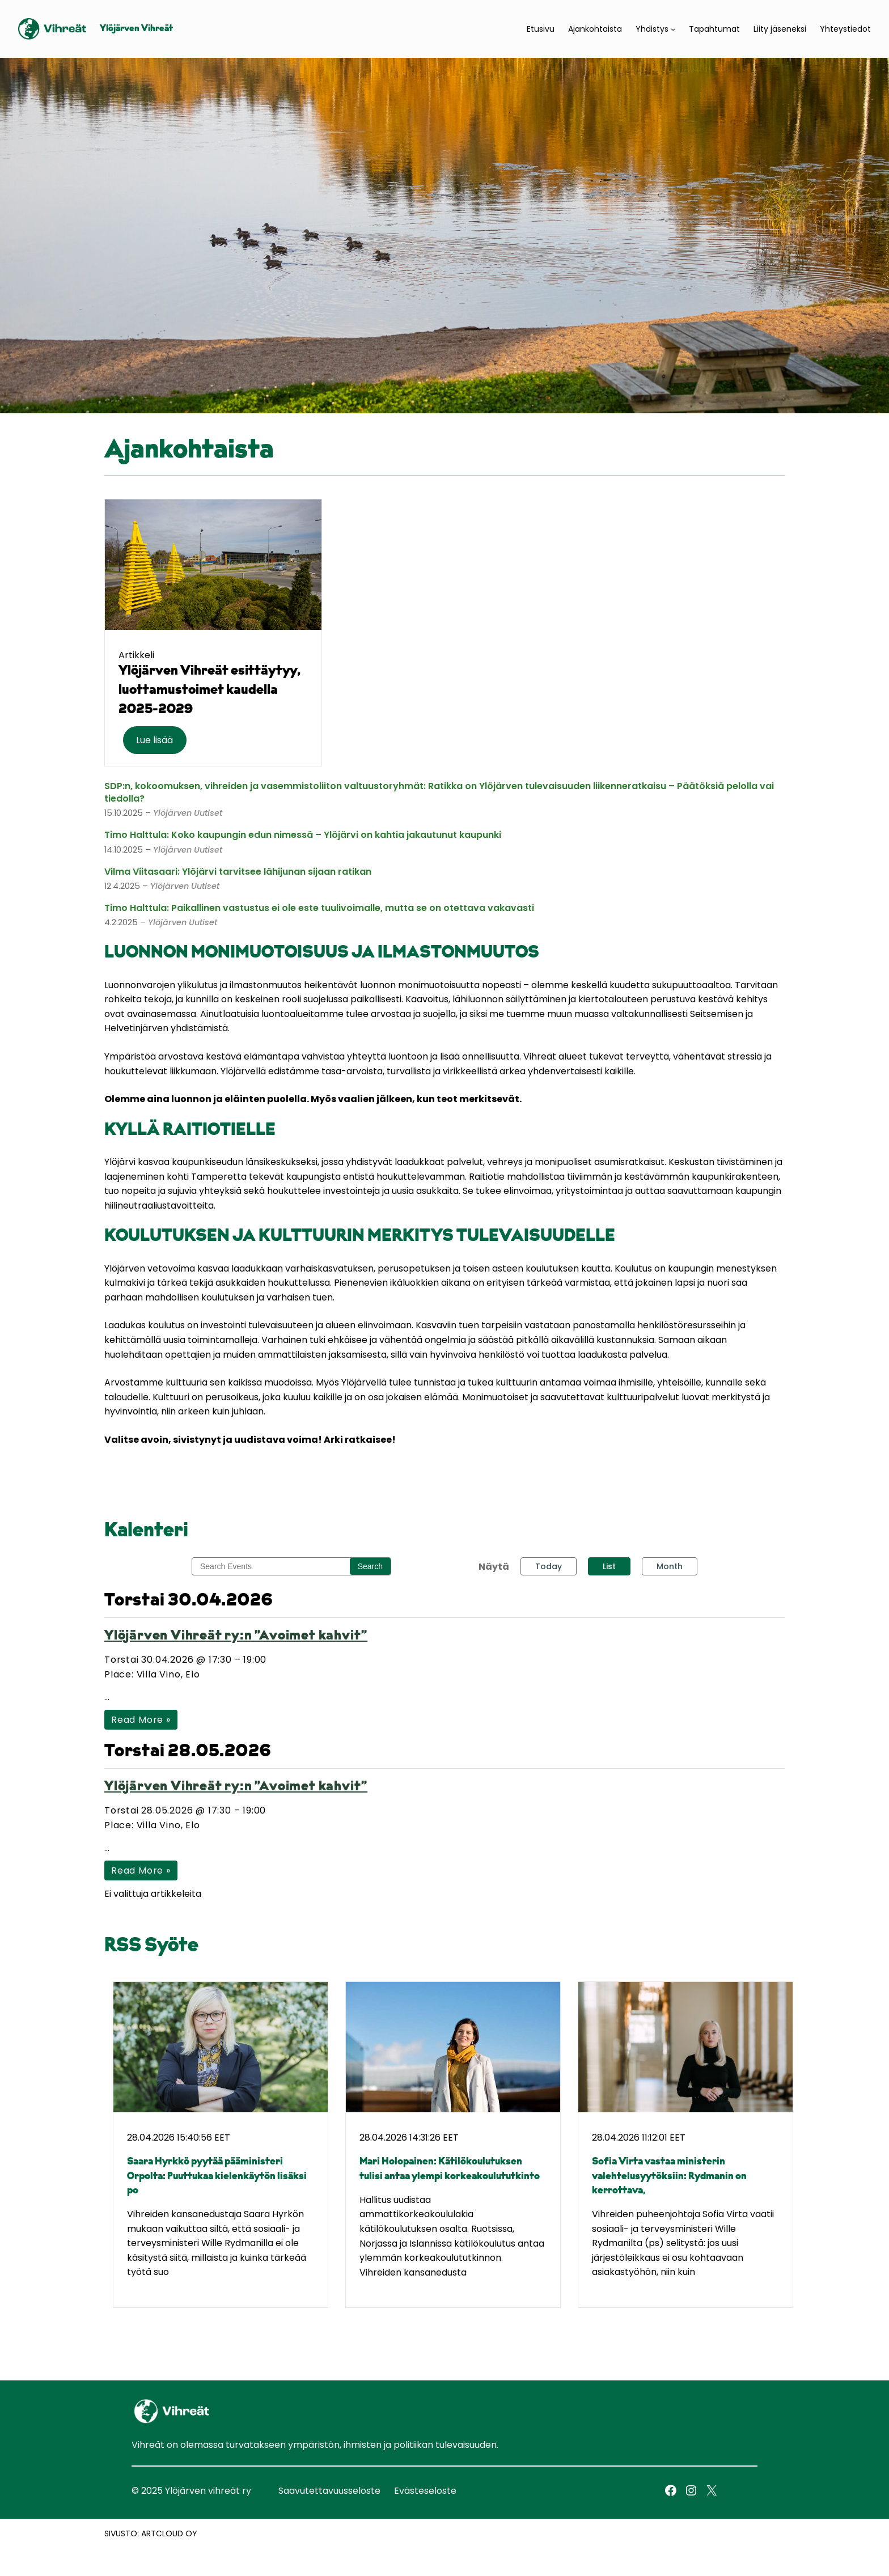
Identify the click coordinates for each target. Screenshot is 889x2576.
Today (548, 1566)
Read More (141, 1719)
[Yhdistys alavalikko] (673, 29)
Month (670, 1566)
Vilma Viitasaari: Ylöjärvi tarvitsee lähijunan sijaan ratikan (237, 872)
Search (370, 1566)
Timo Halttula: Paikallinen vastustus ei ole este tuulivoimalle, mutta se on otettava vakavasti (319, 908)
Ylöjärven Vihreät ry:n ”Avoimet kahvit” (235, 1636)
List (609, 1566)
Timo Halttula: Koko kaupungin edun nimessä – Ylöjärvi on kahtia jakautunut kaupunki (302, 835)
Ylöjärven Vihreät (136, 28)
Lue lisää (154, 740)
